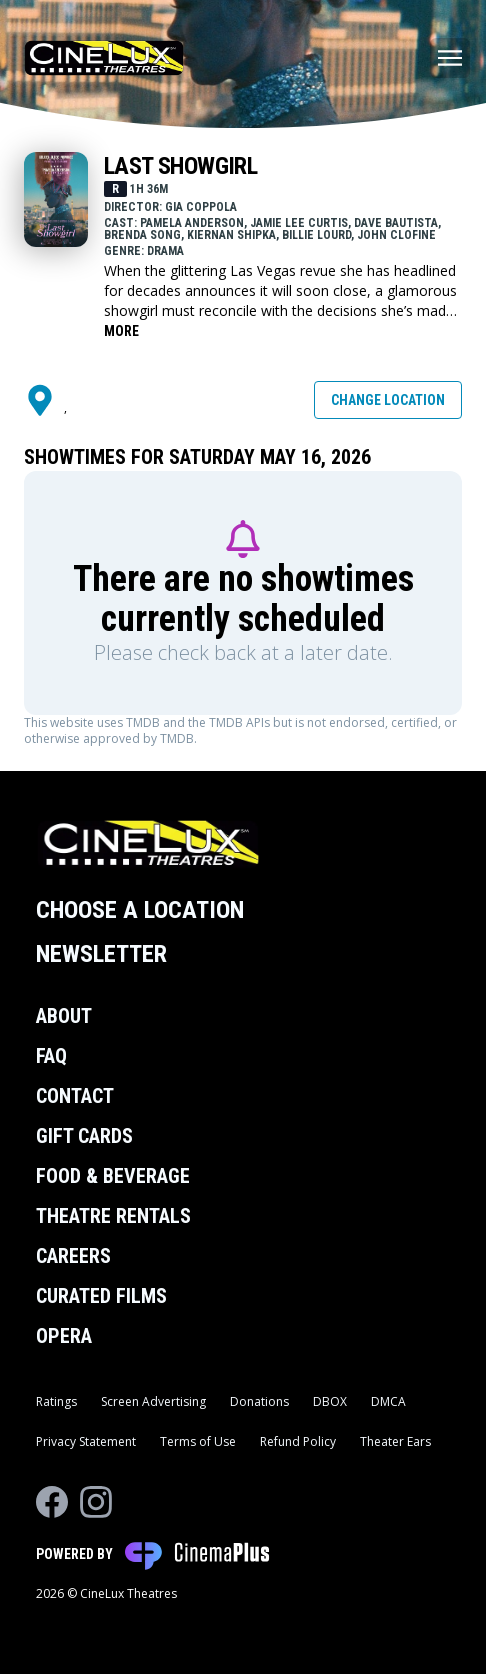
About (64, 1016)
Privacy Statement (86, 1441)
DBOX (330, 1401)
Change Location (388, 400)
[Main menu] (450, 58)
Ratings (56, 1401)
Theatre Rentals (113, 1216)
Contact (75, 1096)
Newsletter (101, 954)
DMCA (388, 1401)
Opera (64, 1336)
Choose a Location (140, 910)
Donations (259, 1401)
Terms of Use (198, 1441)
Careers (73, 1256)
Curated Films (101, 1296)
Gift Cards (84, 1136)
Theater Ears (395, 1441)
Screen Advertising (153, 1401)
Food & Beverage (113, 1176)
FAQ (51, 1056)
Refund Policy (298, 1441)
